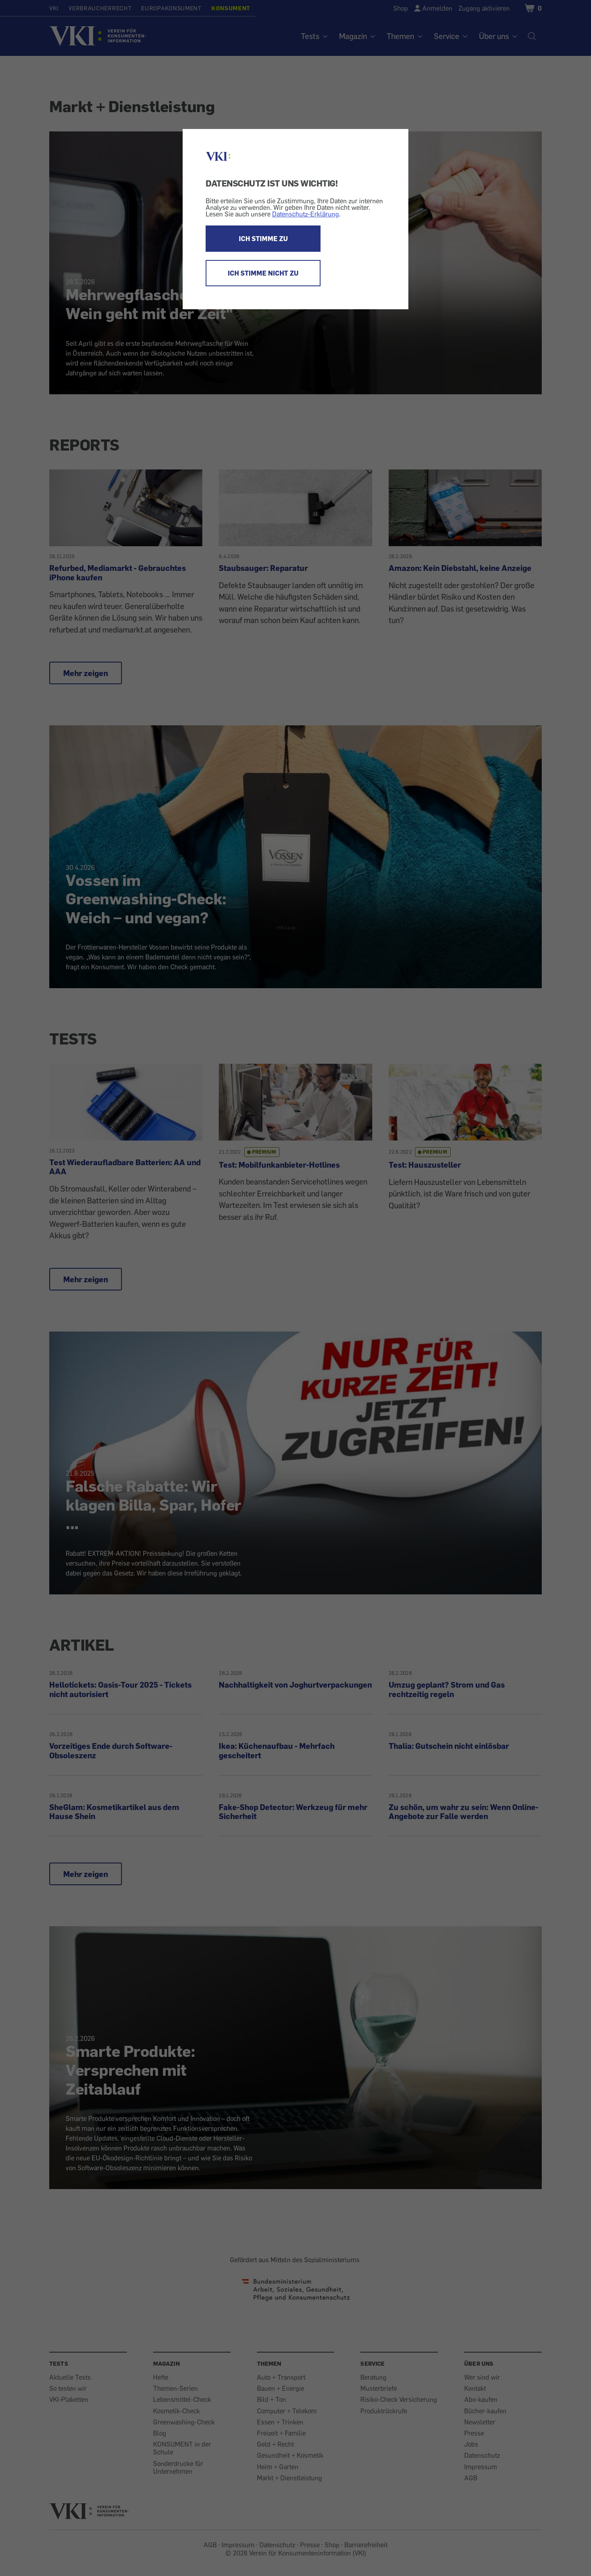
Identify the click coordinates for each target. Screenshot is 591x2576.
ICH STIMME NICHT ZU (263, 273)
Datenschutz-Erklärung (305, 214)
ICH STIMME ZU (263, 239)
